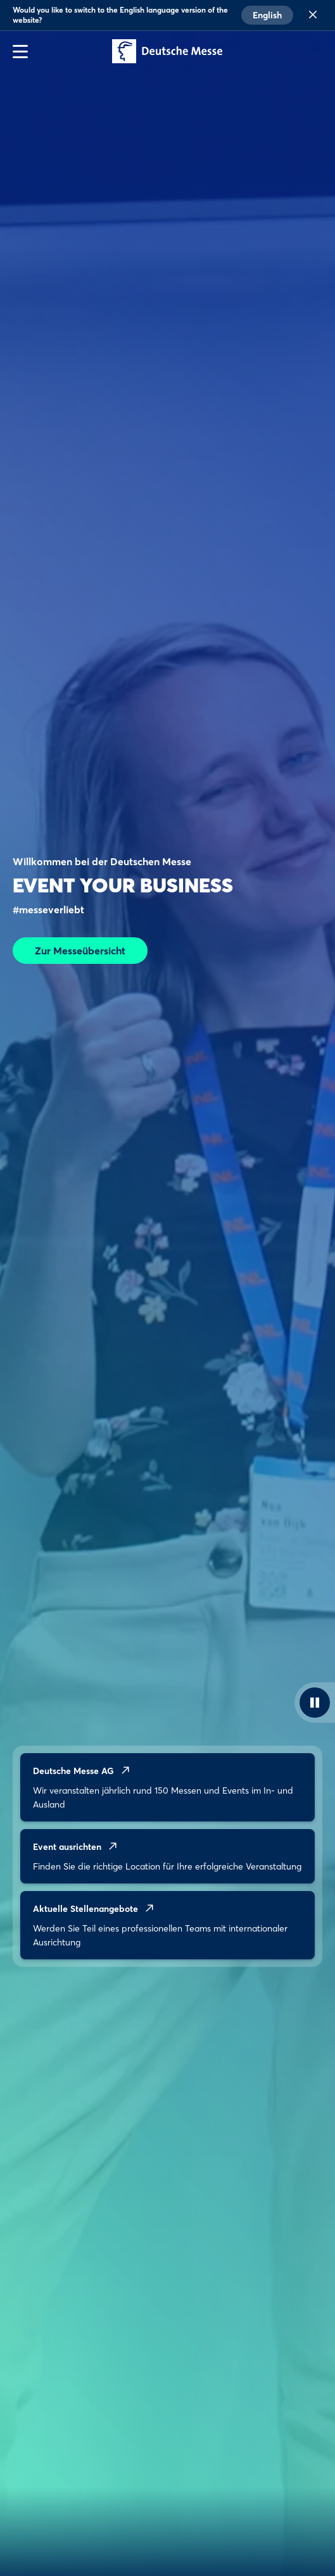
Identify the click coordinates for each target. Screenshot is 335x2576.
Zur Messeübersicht (80, 950)
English (267, 15)
